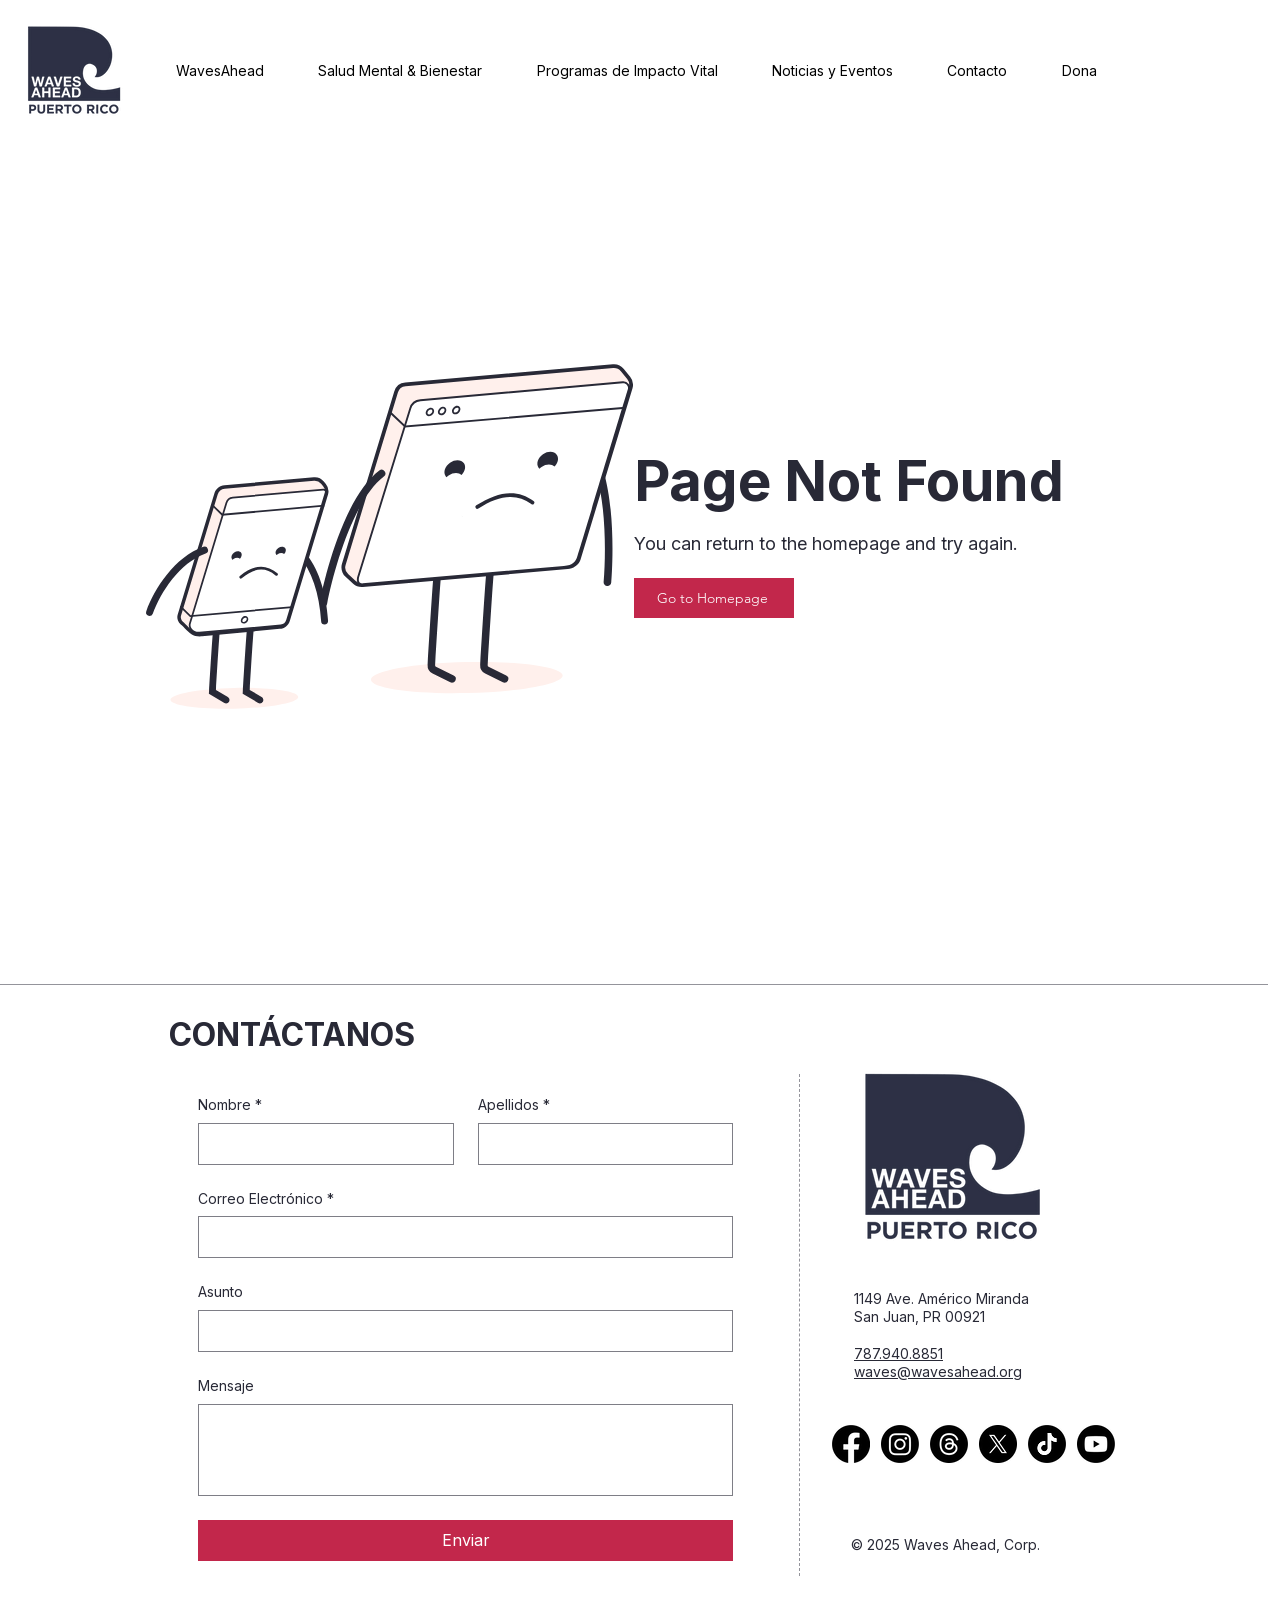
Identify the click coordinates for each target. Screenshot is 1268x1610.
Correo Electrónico (266, 1199)
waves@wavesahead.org (938, 1371)
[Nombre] (320, 1144)
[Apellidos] (600, 1144)
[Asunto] (459, 1331)
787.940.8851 (898, 1353)
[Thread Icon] (949, 1444)
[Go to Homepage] (714, 598)
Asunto (220, 1291)
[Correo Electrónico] (459, 1237)
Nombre (230, 1105)
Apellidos (514, 1105)
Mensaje (226, 1385)
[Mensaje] (465, 1450)
